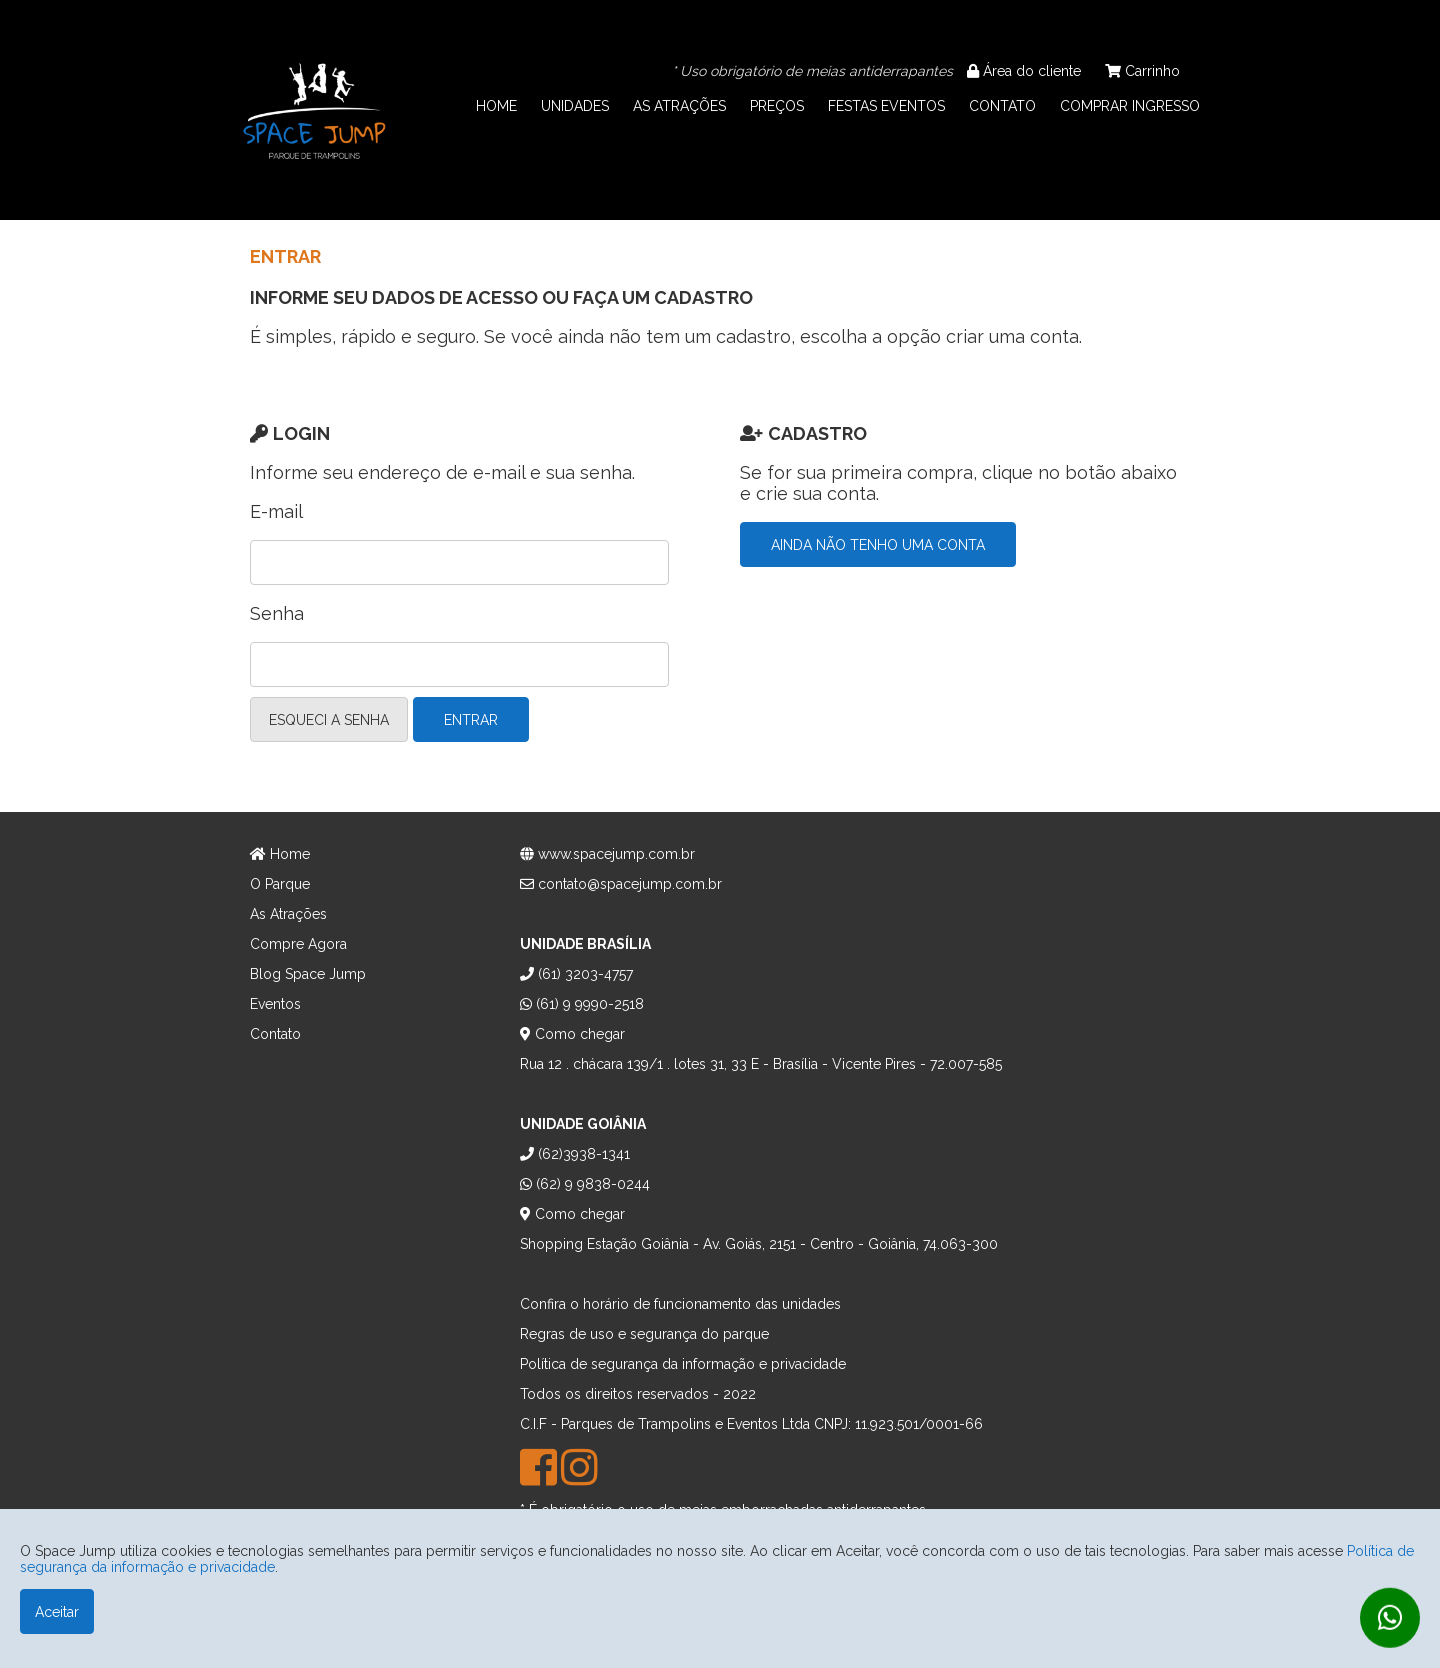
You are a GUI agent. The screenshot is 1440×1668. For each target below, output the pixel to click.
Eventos (275, 1004)
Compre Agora (298, 944)
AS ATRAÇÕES (679, 106)
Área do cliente (1024, 71)
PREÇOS (777, 106)
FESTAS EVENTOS (886, 106)
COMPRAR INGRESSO (1130, 106)
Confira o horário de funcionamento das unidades (680, 1304)
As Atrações (288, 914)
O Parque (280, 884)
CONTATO (1002, 106)
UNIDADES (575, 106)
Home (280, 854)
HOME (496, 106)
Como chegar (572, 1034)
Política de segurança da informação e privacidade (683, 1364)
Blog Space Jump (308, 974)
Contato (275, 1034)
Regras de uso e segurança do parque (644, 1334)
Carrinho (1142, 71)
